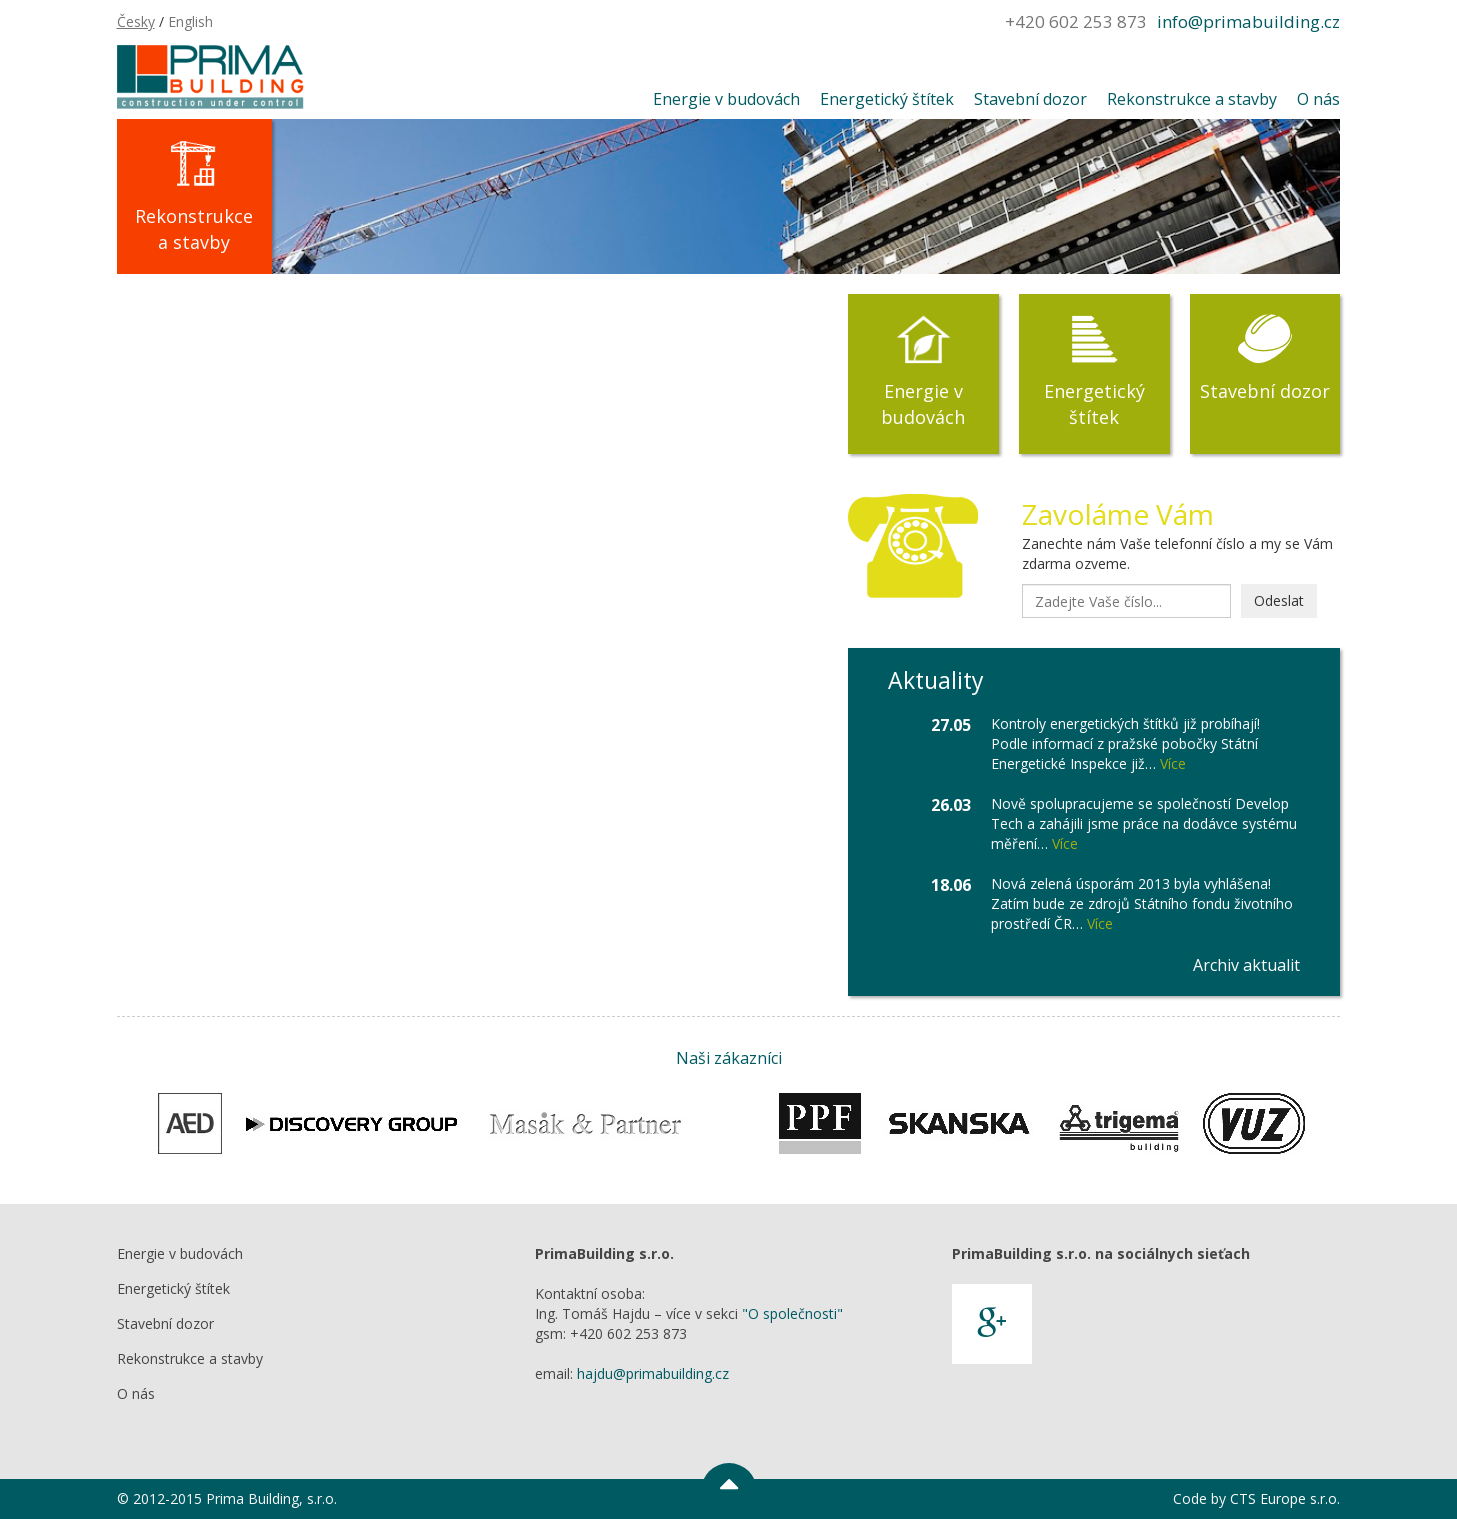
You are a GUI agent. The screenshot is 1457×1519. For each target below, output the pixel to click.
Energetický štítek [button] (887, 99)
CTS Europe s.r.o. (1285, 1498)
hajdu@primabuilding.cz (653, 1373)
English (190, 21)
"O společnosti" (792, 1313)
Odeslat (1279, 600)
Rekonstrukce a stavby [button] (1192, 99)
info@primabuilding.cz (1248, 21)
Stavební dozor (1265, 391)
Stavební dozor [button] (1030, 99)
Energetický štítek (1094, 404)
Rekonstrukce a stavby (194, 229)
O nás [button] (1318, 99)
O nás (136, 1393)
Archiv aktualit (1246, 965)
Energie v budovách (923, 404)
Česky (136, 21)
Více (1173, 763)
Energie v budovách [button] (726, 99)
